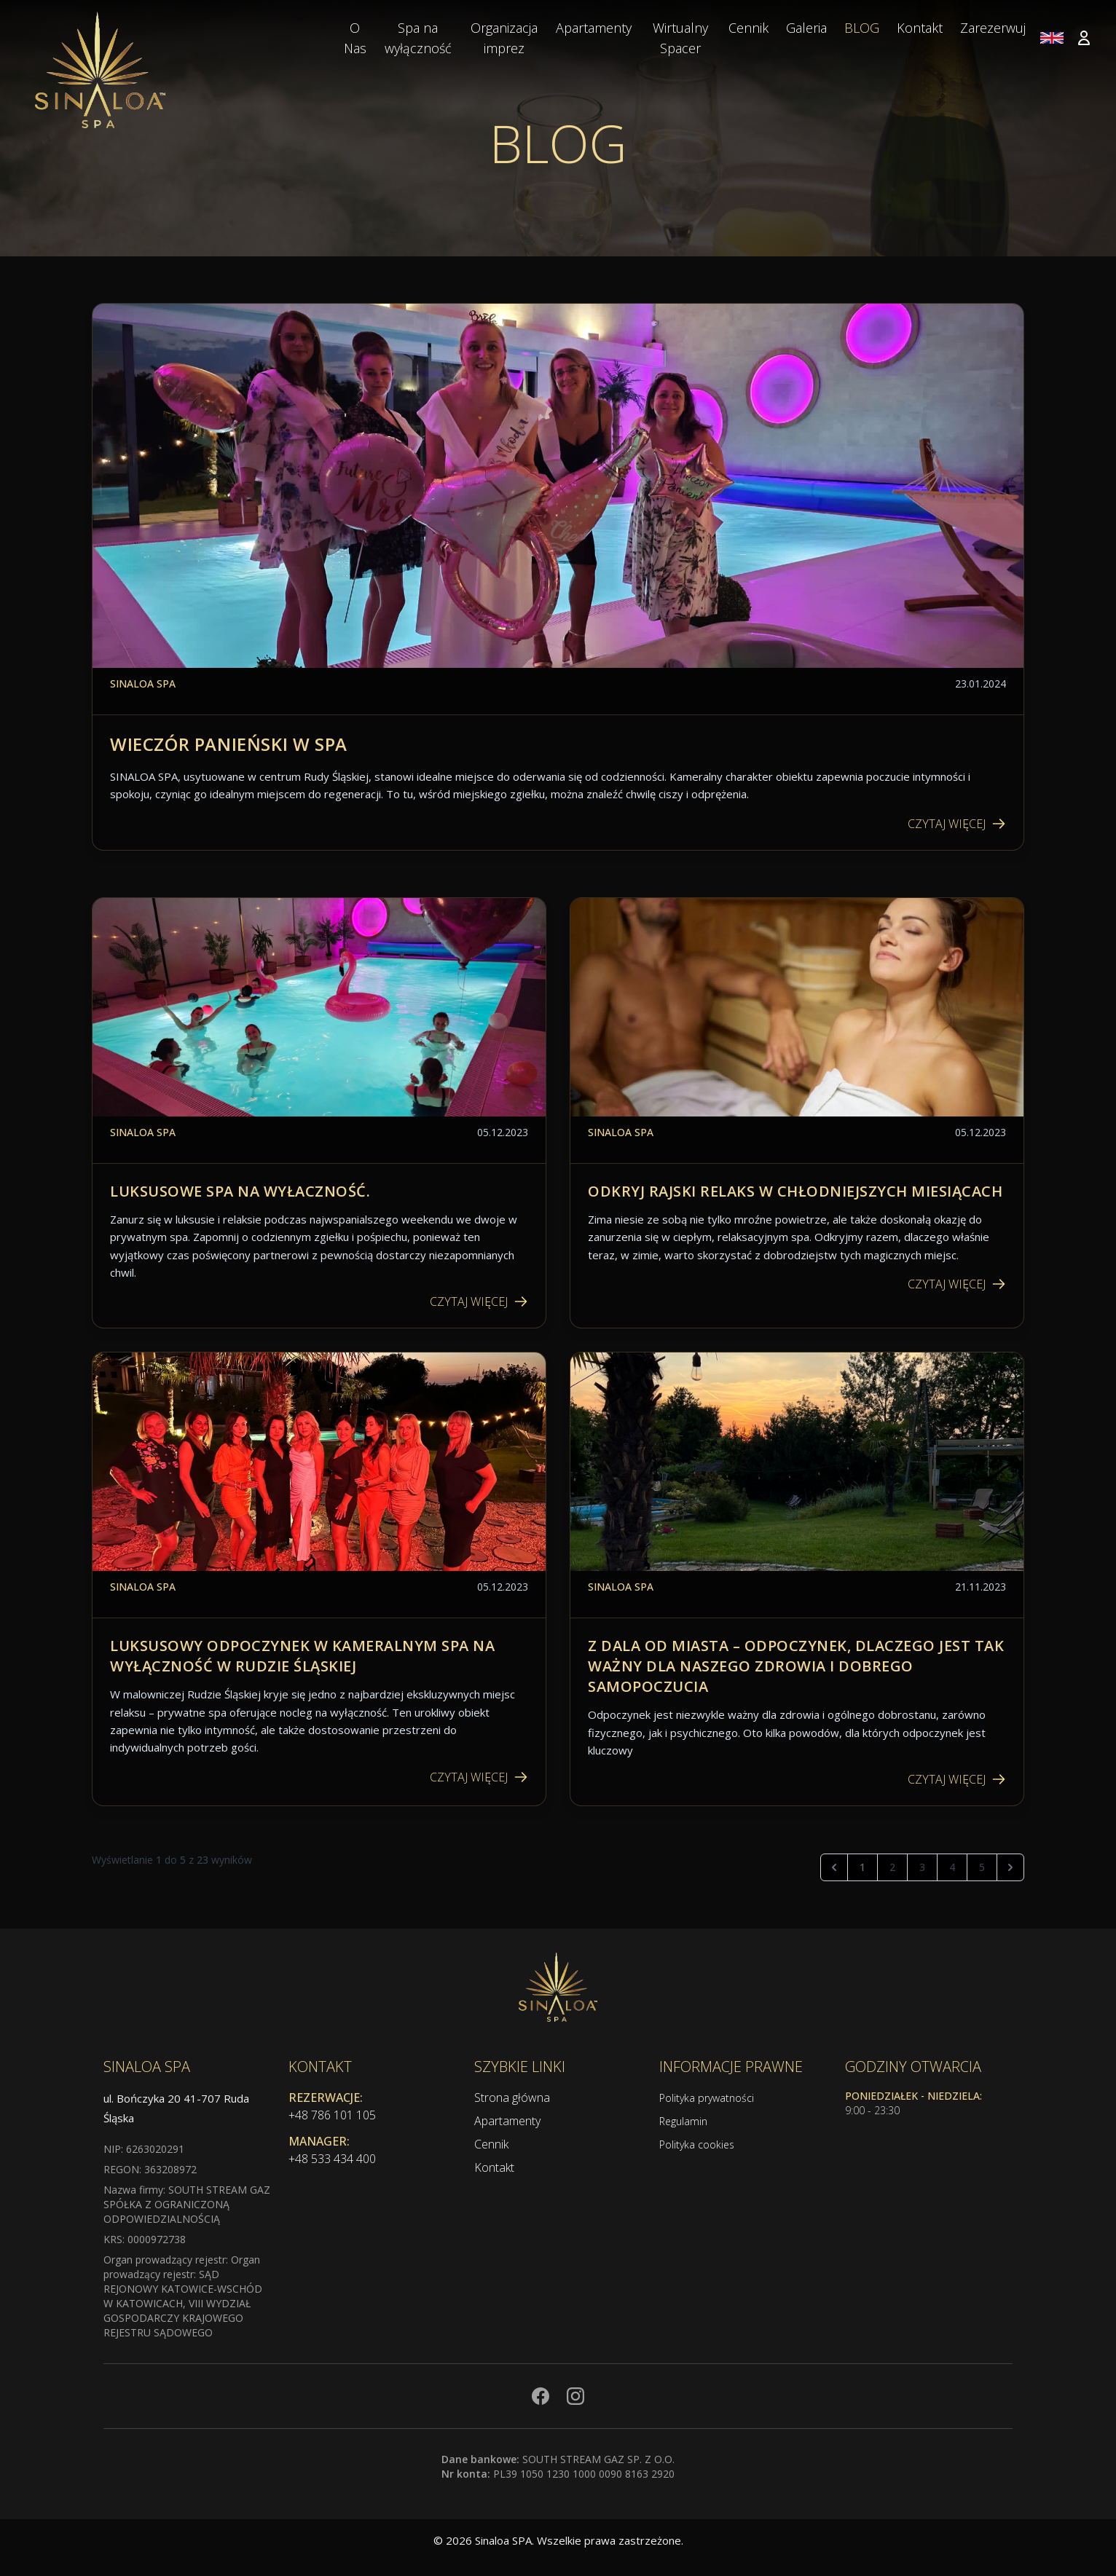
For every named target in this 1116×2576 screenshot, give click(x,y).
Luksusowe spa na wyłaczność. (240, 1191)
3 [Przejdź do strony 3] (922, 1867)
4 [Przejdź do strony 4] (952, 1867)
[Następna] (1010, 1867)
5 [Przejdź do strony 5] (982, 1867)
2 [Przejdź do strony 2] (892, 1867)
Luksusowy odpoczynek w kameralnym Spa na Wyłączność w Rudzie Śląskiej (302, 1656)
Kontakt (494, 2167)
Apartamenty (507, 2121)
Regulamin (683, 2121)
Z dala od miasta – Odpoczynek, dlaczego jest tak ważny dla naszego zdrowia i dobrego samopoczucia (796, 1666)
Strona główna (512, 2097)
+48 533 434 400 (332, 2159)
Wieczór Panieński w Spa (228, 744)
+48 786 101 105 (332, 2115)
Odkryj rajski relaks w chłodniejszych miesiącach (795, 1191)
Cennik (491, 2144)
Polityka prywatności (706, 2098)
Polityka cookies (696, 2144)
